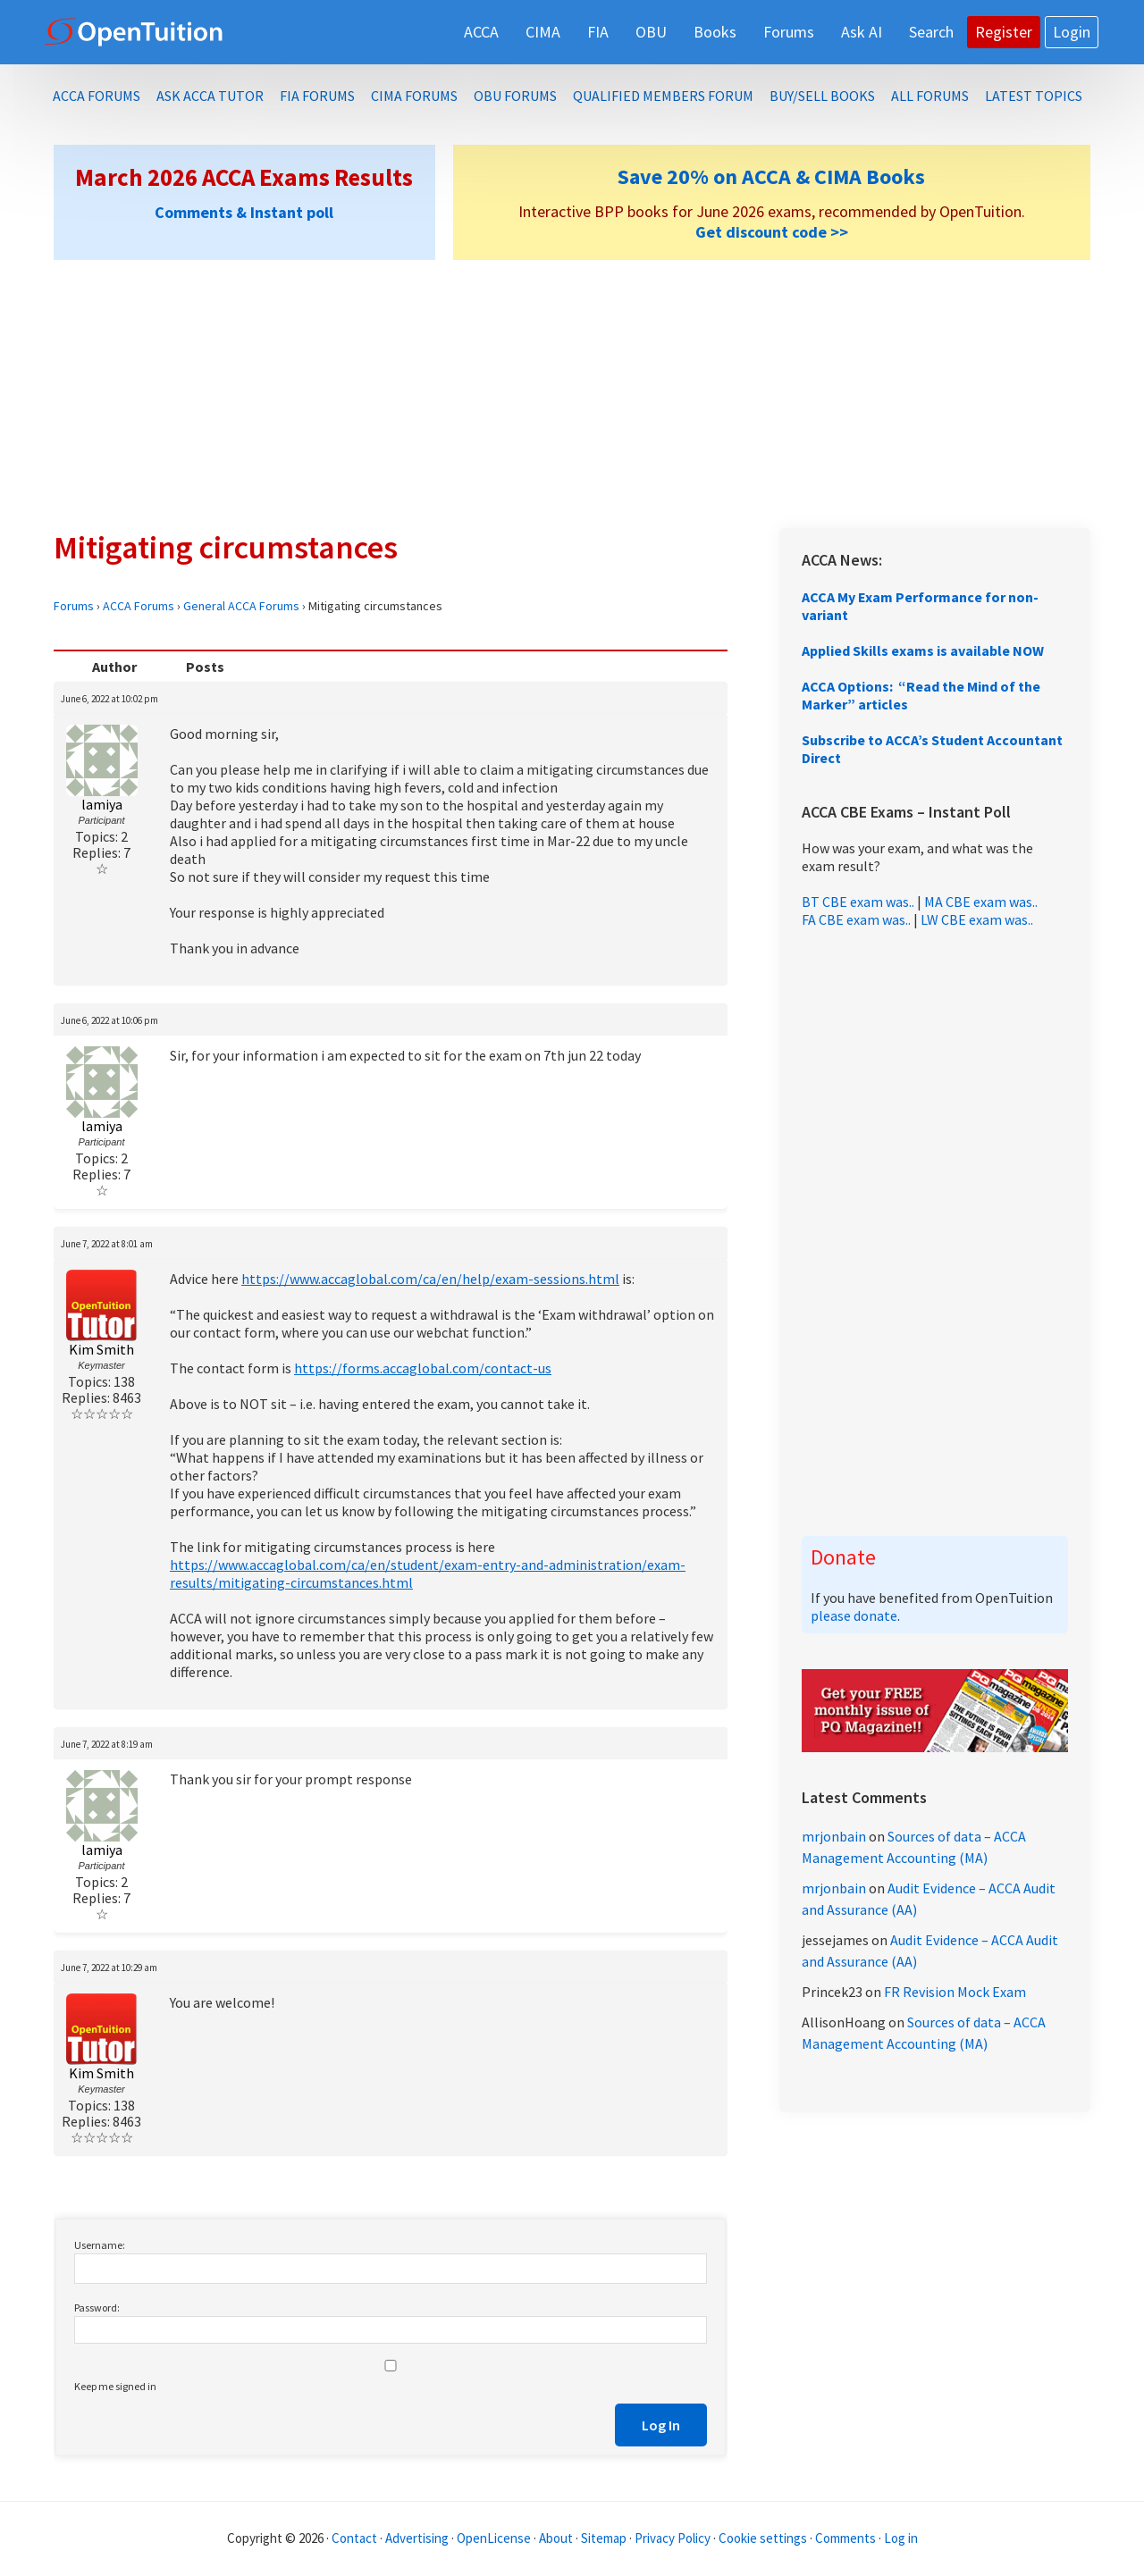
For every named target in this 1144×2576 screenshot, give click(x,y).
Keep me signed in (115, 2386)
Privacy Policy (673, 2538)
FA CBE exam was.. (856, 919)
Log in (901, 2538)
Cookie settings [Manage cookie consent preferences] (763, 2538)
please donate (854, 1615)
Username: (99, 2245)
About (556, 2538)
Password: (97, 2307)
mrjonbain (834, 1836)
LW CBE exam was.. (977, 919)
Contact (354, 2538)
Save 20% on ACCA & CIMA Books (771, 176)
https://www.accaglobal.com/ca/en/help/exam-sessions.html (430, 1279)
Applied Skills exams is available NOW (923, 650)
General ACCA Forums (241, 606)
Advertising (417, 2538)
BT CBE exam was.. (858, 901)
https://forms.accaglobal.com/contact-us (422, 1368)
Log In (661, 2425)
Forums (74, 606)
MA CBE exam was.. (981, 901)
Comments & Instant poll (244, 212)
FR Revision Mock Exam (955, 1992)
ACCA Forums (138, 606)
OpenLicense (495, 2538)
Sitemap (604, 2538)
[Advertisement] (572, 394)
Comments (847, 2538)
